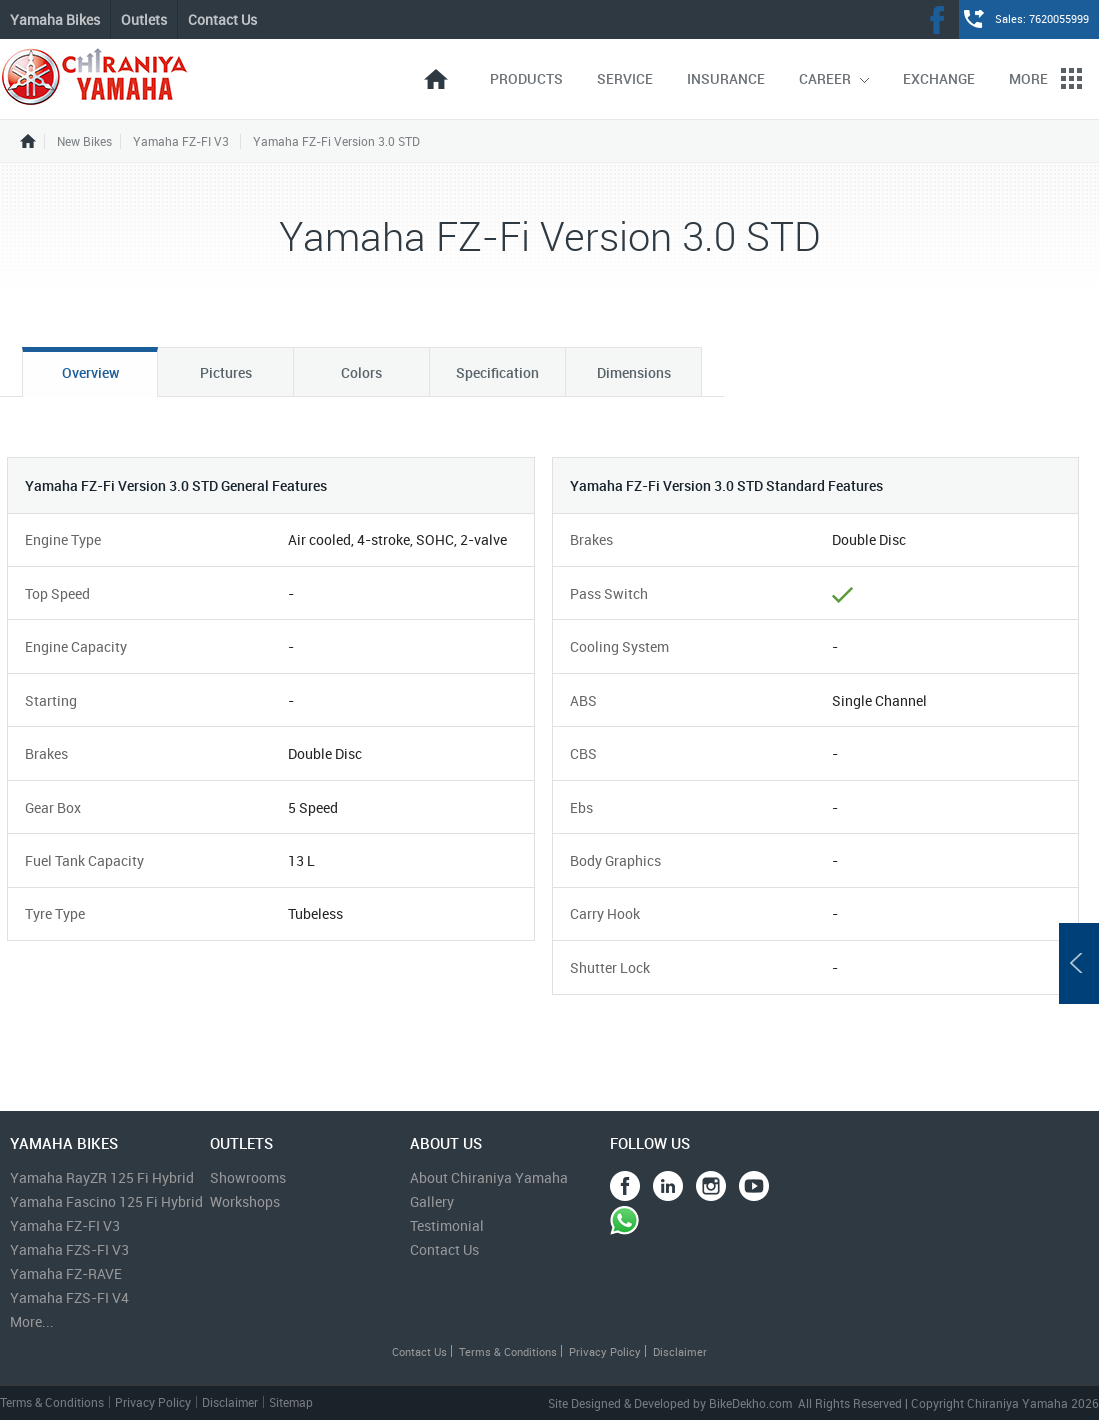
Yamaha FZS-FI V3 (69, 1249)
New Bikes (84, 141)
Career (834, 78)
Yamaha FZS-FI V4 (69, 1297)
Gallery (432, 1201)
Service (625, 78)
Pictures (226, 372)
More (1045, 78)
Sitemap (291, 1402)
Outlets (144, 19)
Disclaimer (680, 1351)
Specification (497, 372)
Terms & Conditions (508, 1351)
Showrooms (248, 1177)
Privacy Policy (605, 1351)
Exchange (939, 78)
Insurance (726, 78)
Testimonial (447, 1225)
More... (32, 1321)
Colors (361, 372)
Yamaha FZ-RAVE (66, 1273)
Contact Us (222, 19)
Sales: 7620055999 (1042, 18)
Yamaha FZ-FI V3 (181, 141)
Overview (90, 372)
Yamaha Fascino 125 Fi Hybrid (106, 1201)
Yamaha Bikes (55, 19)
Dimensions (634, 372)
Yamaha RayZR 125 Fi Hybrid (102, 1177)
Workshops (245, 1201)
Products (526, 78)
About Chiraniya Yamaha (489, 1177)
